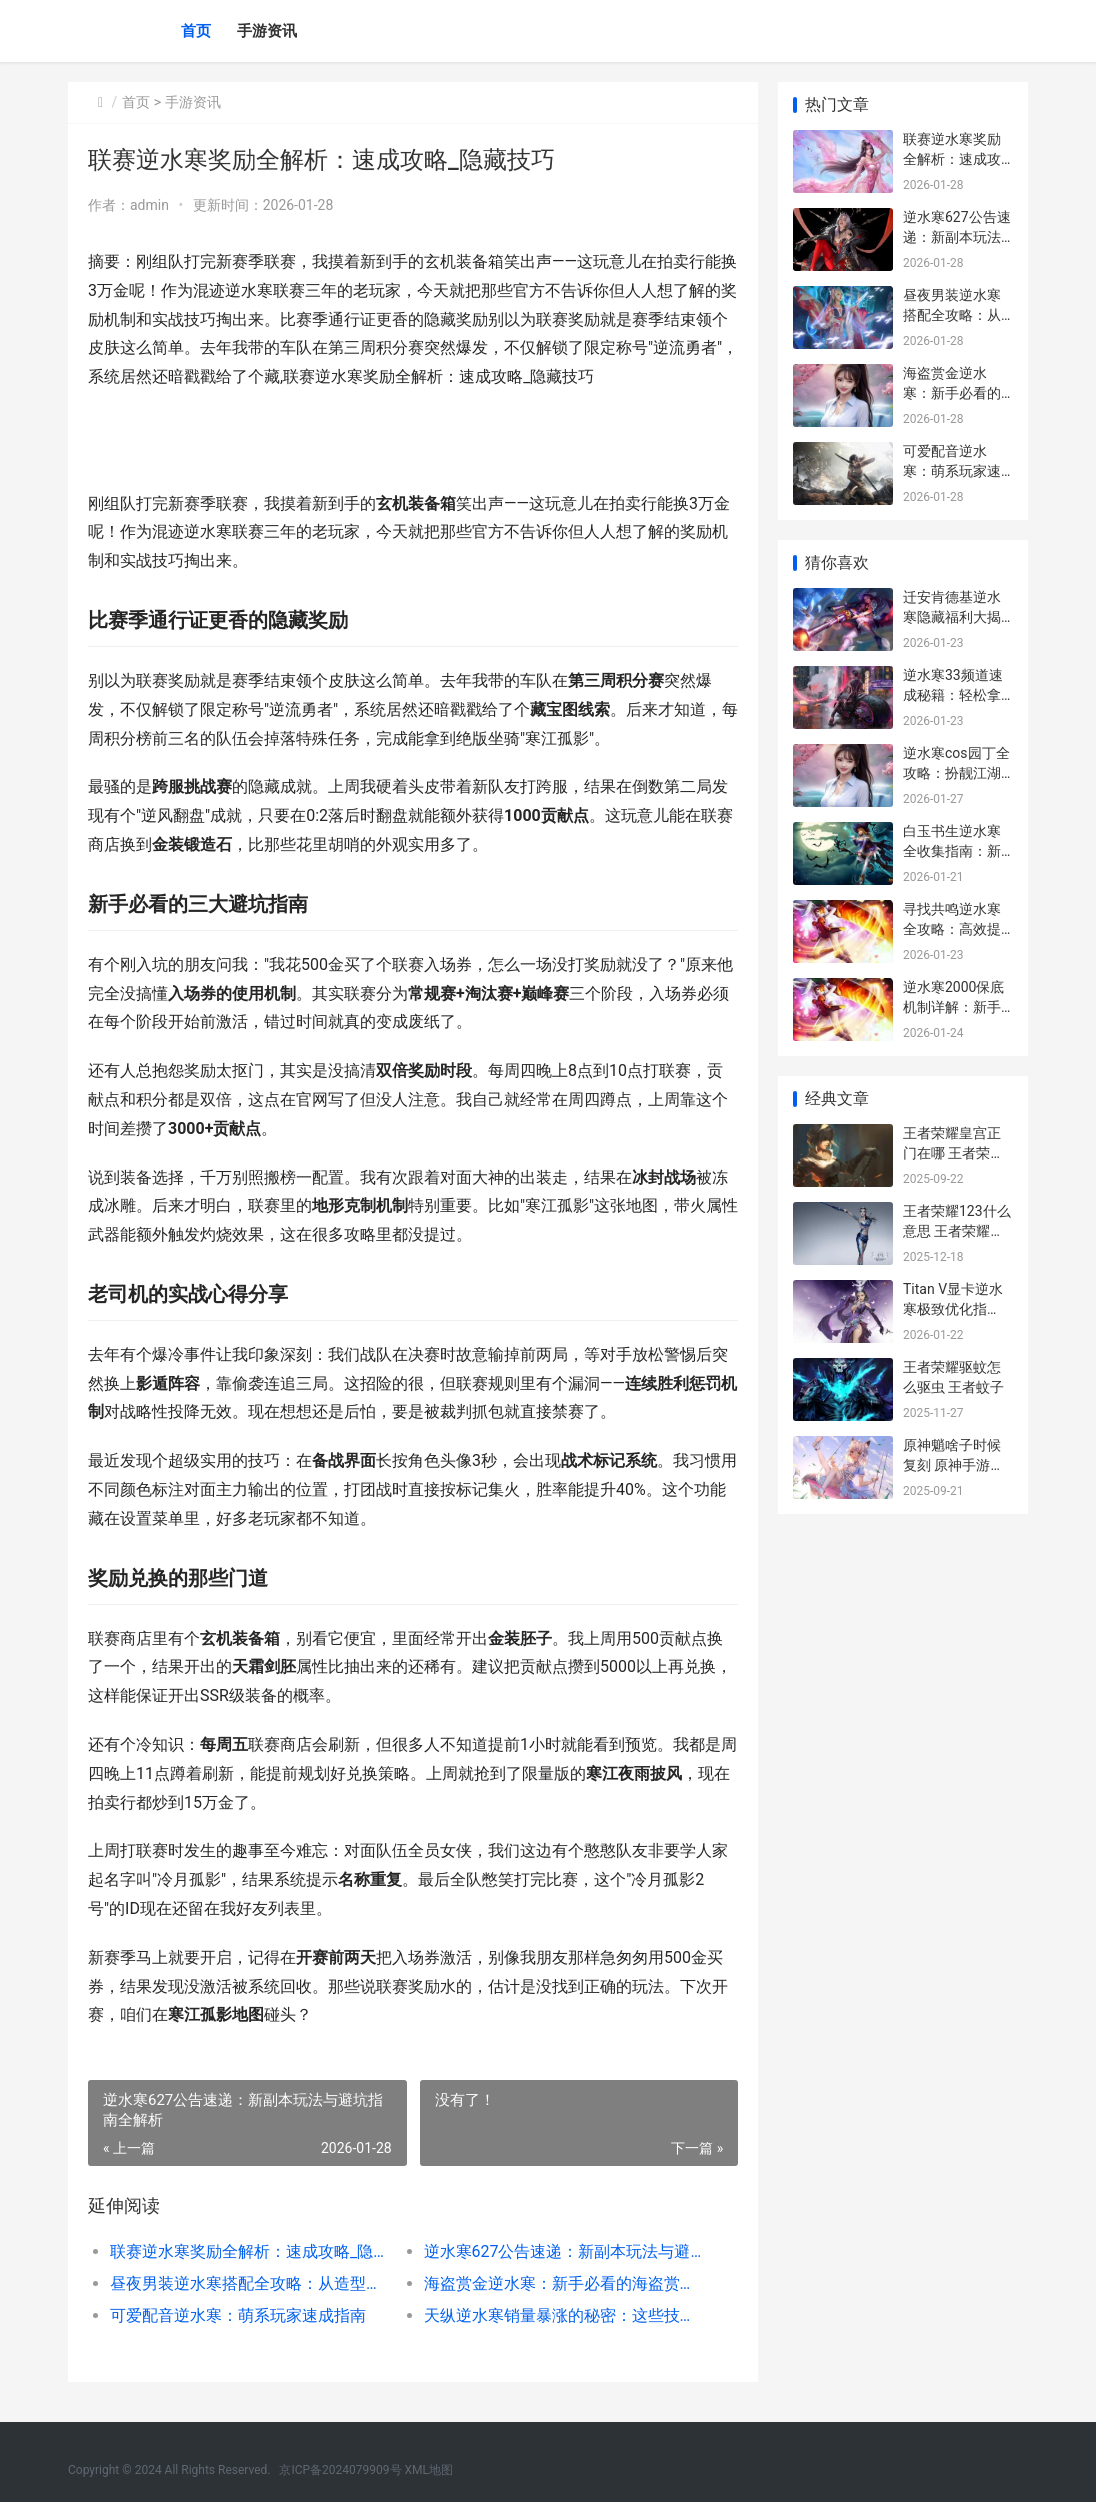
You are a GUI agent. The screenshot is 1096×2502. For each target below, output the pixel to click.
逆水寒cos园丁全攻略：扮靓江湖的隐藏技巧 (956, 772)
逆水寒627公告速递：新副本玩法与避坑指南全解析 (564, 2251)
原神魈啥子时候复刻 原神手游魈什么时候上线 (953, 1464)
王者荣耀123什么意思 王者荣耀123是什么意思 (957, 1230)
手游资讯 (267, 31)
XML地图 (429, 2470)
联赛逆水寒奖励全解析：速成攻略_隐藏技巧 (251, 2251)
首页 (196, 31)
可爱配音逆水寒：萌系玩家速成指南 (238, 2315)
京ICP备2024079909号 (340, 2470)
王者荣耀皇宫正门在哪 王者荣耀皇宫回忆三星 (953, 1152)
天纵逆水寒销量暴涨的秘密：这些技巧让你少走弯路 (564, 2315)
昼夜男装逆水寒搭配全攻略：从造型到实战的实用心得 (251, 2283)
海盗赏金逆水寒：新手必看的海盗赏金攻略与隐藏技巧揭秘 (564, 2283)
